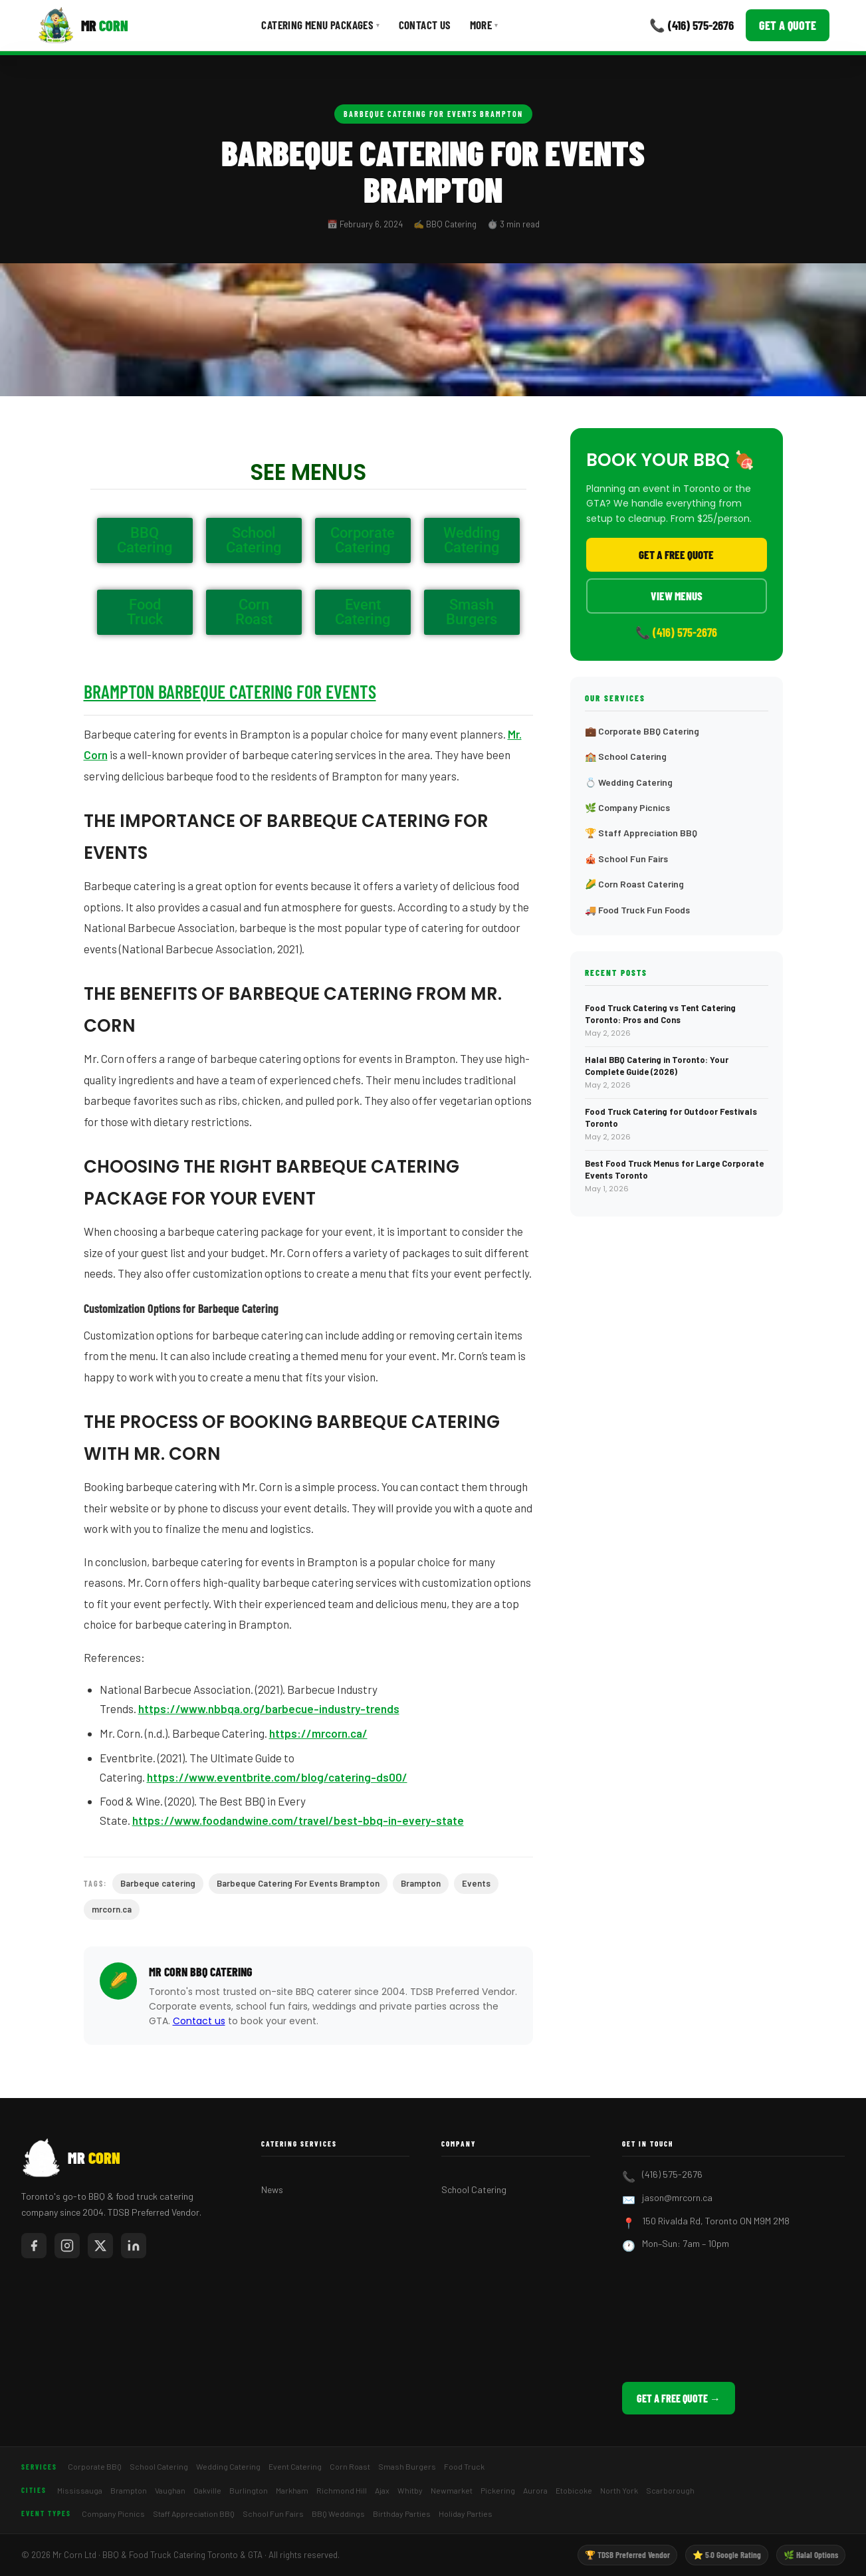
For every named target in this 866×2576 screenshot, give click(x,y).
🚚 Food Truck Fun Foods (637, 909)
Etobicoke (574, 2490)
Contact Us (425, 24)
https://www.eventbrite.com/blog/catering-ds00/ (277, 1777)
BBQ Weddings (338, 2513)
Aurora (535, 2490)
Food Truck (464, 2466)
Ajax (382, 2490)
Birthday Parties (402, 2513)
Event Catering (295, 2466)
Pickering (498, 2490)
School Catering (473, 2189)
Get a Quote (787, 25)
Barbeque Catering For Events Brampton (433, 113)
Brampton (421, 1883)
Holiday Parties (465, 2513)
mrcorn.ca (112, 1909)
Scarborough (670, 2490)
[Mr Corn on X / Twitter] (100, 2245)
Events (476, 1883)
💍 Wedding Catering (629, 782)
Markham (292, 2490)
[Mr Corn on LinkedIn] (133, 2245)
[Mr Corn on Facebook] (34, 2245)
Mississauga (79, 2490)
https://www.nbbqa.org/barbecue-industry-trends (268, 1708)
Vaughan (170, 2490)
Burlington (248, 2490)
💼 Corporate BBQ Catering (642, 731)
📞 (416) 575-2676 (676, 632)
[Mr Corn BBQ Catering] (82, 25)
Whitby (410, 2490)
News (272, 2189)
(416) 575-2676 (672, 2174)
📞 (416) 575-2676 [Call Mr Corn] (691, 25)
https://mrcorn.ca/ (318, 1733)
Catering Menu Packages (320, 24)
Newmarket (452, 2490)
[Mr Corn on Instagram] (67, 2245)
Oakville (207, 2490)
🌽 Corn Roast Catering (634, 883)
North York (619, 2490)
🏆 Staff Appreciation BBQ (641, 832)
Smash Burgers (407, 2466)
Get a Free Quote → (678, 2398)
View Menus (677, 595)
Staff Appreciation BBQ (194, 2513)
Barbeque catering (157, 1883)
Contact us (199, 2021)
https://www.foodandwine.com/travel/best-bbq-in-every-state (298, 1820)
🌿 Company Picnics (627, 807)
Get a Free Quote (676, 554)
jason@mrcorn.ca (677, 2197)
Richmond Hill (341, 2490)
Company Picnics (113, 2513)
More (484, 24)
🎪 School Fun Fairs (626, 858)
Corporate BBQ (95, 2466)
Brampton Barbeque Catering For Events (230, 691)
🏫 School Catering (626, 756)
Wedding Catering (228, 2466)
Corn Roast (350, 2466)
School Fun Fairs (273, 2513)
